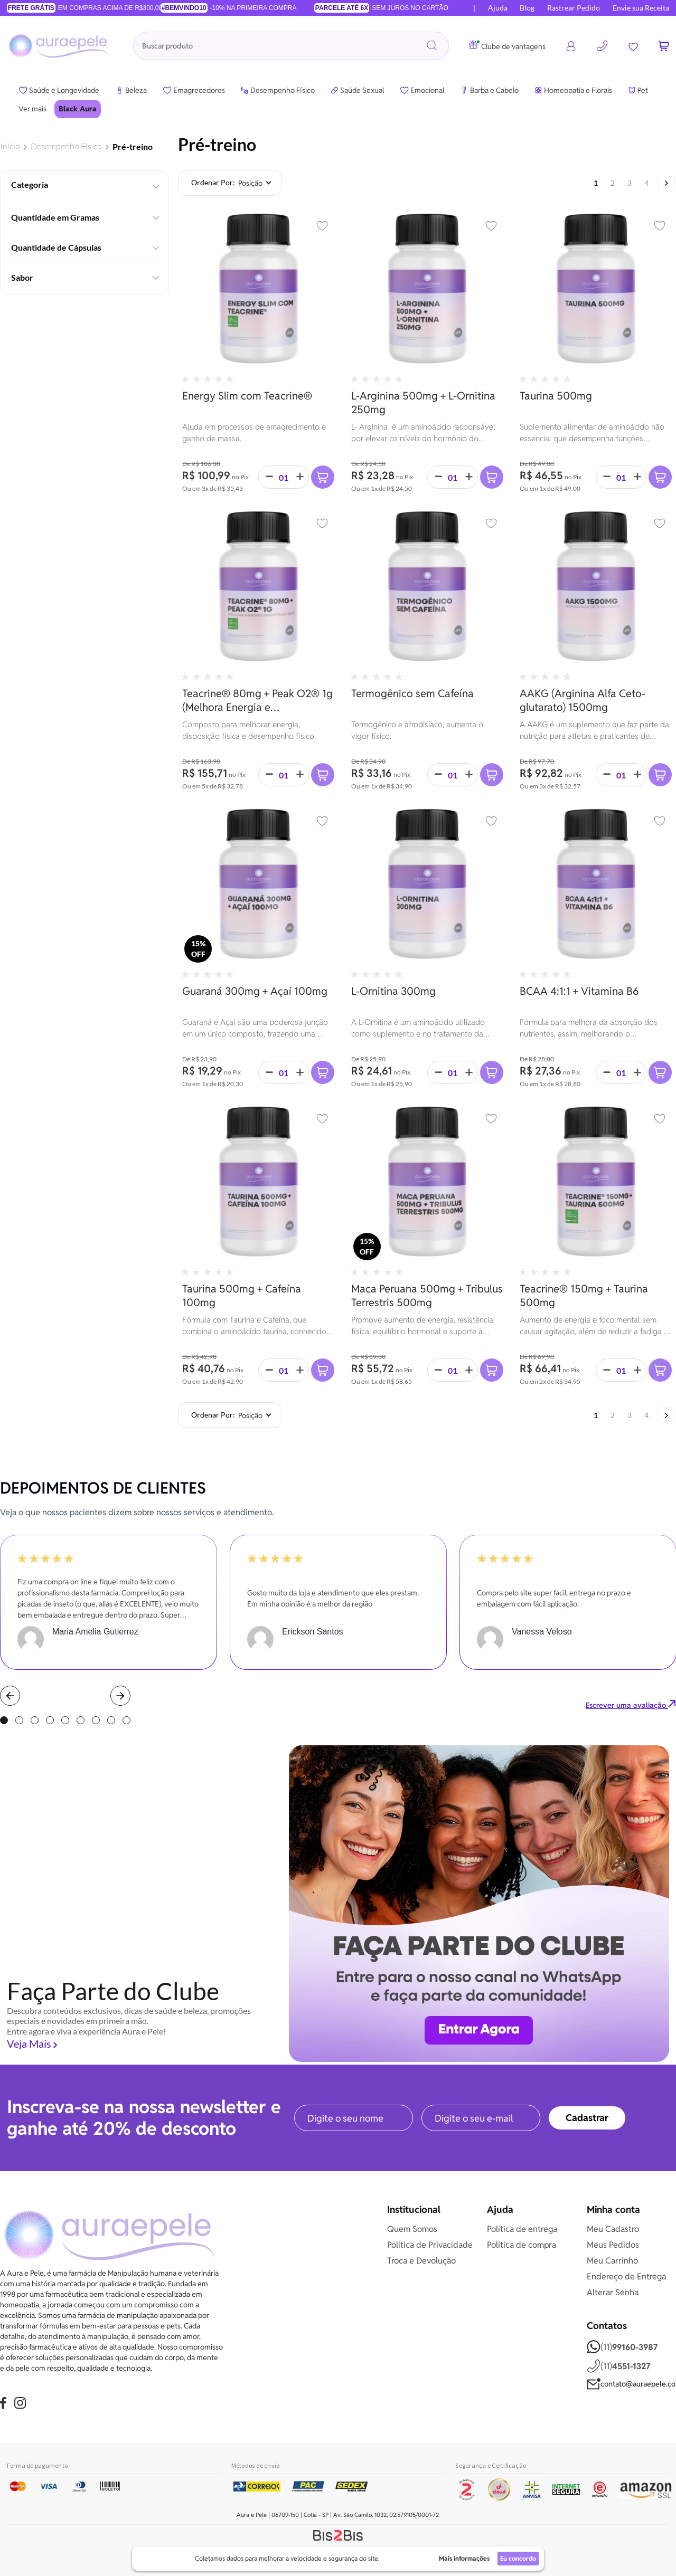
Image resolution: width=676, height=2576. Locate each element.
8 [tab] (111, 1720)
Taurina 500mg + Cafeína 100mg (241, 1295)
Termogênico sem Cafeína (412, 693)
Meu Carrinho (612, 2260)
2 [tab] (19, 1720)
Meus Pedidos (613, 2244)
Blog (527, 7)
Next (120, 1696)
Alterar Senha (613, 2292)
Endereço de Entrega (626, 2276)
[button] (322, 226)
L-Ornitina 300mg (393, 991)
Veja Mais (29, 2043)
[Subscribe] (587, 2118)
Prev (10, 1696)
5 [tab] (65, 1720)
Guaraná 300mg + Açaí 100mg (254, 991)
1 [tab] (4, 1720)
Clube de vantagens (507, 46)
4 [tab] (50, 1720)
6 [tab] (80, 1720)
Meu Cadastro (613, 2229)
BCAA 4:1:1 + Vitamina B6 (579, 991)
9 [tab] (126, 1720)
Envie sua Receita (641, 7)
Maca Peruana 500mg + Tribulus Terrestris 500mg (427, 1295)
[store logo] (59, 46)
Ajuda (498, 7)
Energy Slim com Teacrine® (247, 396)
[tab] (84, 184)
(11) (622, 2347)
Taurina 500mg (556, 396)
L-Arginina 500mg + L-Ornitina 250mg (423, 402)
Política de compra (521, 2244)
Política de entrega (522, 2229)
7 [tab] (96, 1720)
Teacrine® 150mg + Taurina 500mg (584, 1295)
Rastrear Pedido (573, 7)
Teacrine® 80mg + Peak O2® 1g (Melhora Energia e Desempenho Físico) (257, 700)
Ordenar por (212, 182)
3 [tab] (35, 1720)
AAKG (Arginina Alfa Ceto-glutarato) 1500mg (582, 700)
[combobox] (291, 46)
